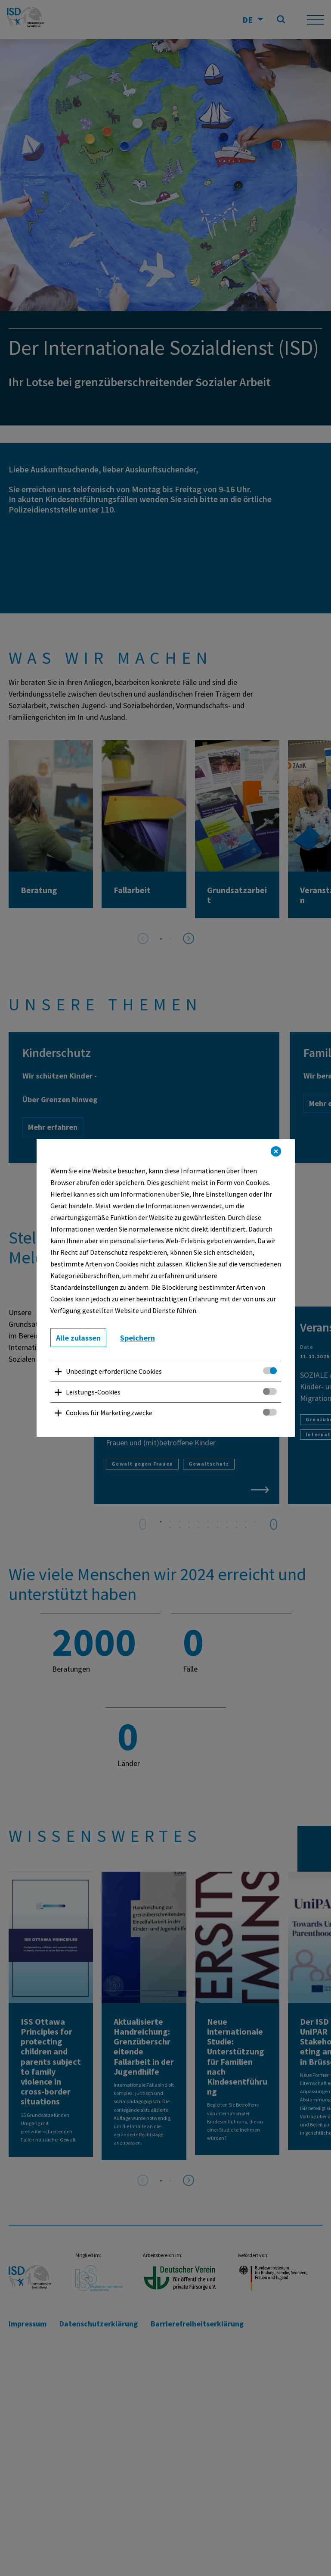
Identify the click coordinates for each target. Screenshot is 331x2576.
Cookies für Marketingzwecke (109, 1412)
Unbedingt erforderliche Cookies (114, 1371)
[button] (276, 1151)
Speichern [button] (137, 1338)
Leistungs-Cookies (93, 1392)
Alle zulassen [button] (78, 1338)
